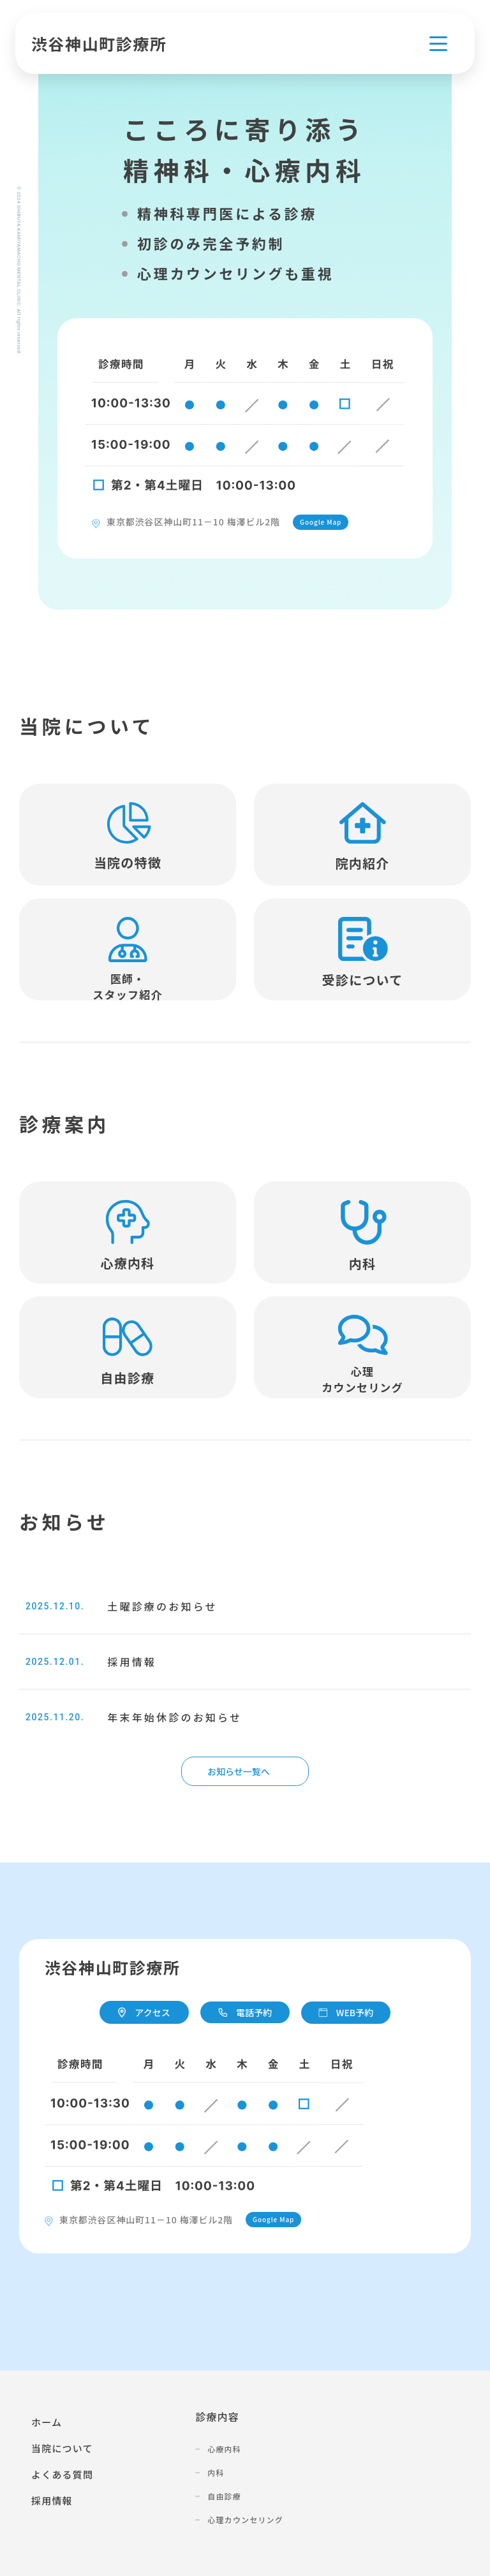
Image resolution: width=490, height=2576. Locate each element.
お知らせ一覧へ (238, 1771)
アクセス (144, 2012)
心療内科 (224, 2448)
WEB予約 (345, 2012)
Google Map (320, 522)
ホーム (46, 2422)
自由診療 (224, 2496)
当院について (62, 2448)
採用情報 (52, 2500)
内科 (215, 2472)
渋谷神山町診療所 (99, 43)
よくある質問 (62, 2474)
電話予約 (245, 2012)
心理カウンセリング (245, 2519)
